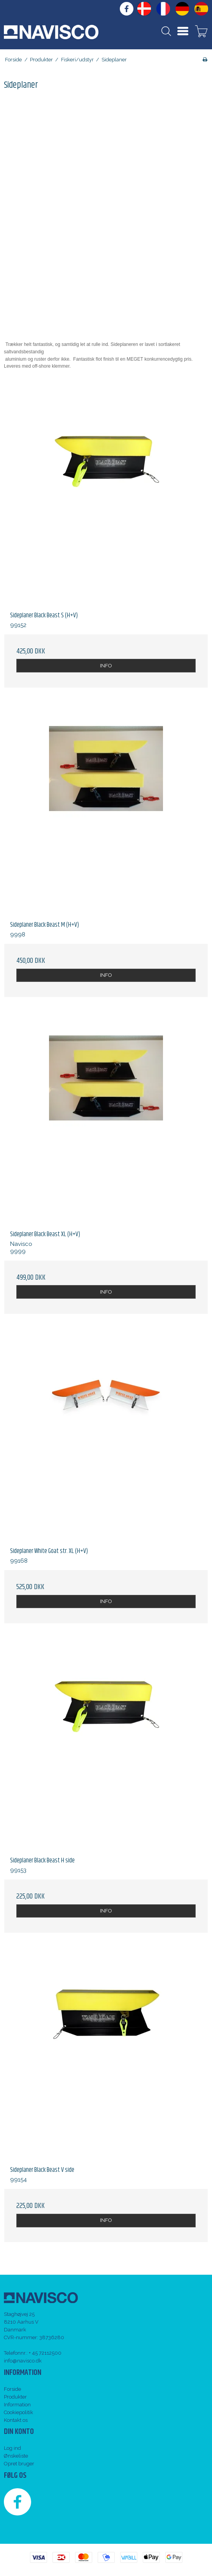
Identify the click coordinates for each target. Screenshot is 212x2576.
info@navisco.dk (23, 2361)
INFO (106, 666)
